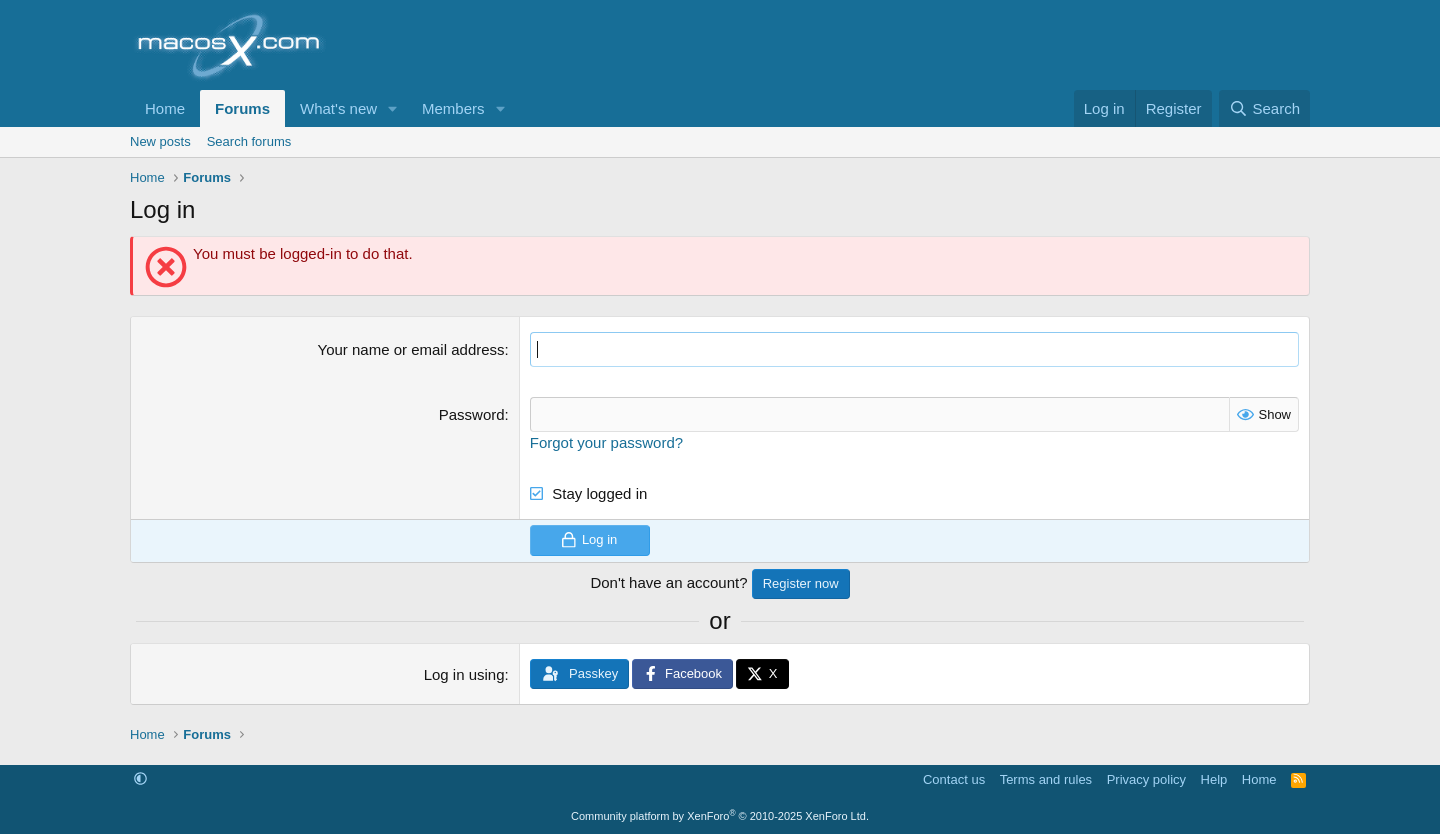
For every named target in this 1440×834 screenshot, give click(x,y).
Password (472, 414)
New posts (160, 141)
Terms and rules (1046, 779)
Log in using (464, 674)
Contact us (954, 779)
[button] (393, 108)
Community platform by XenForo (720, 816)
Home (165, 108)
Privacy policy (1146, 779)
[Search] (1264, 108)
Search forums (249, 141)
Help (1214, 779)
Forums (242, 108)
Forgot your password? (606, 442)
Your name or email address (411, 349)
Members (453, 108)
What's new (338, 108)
